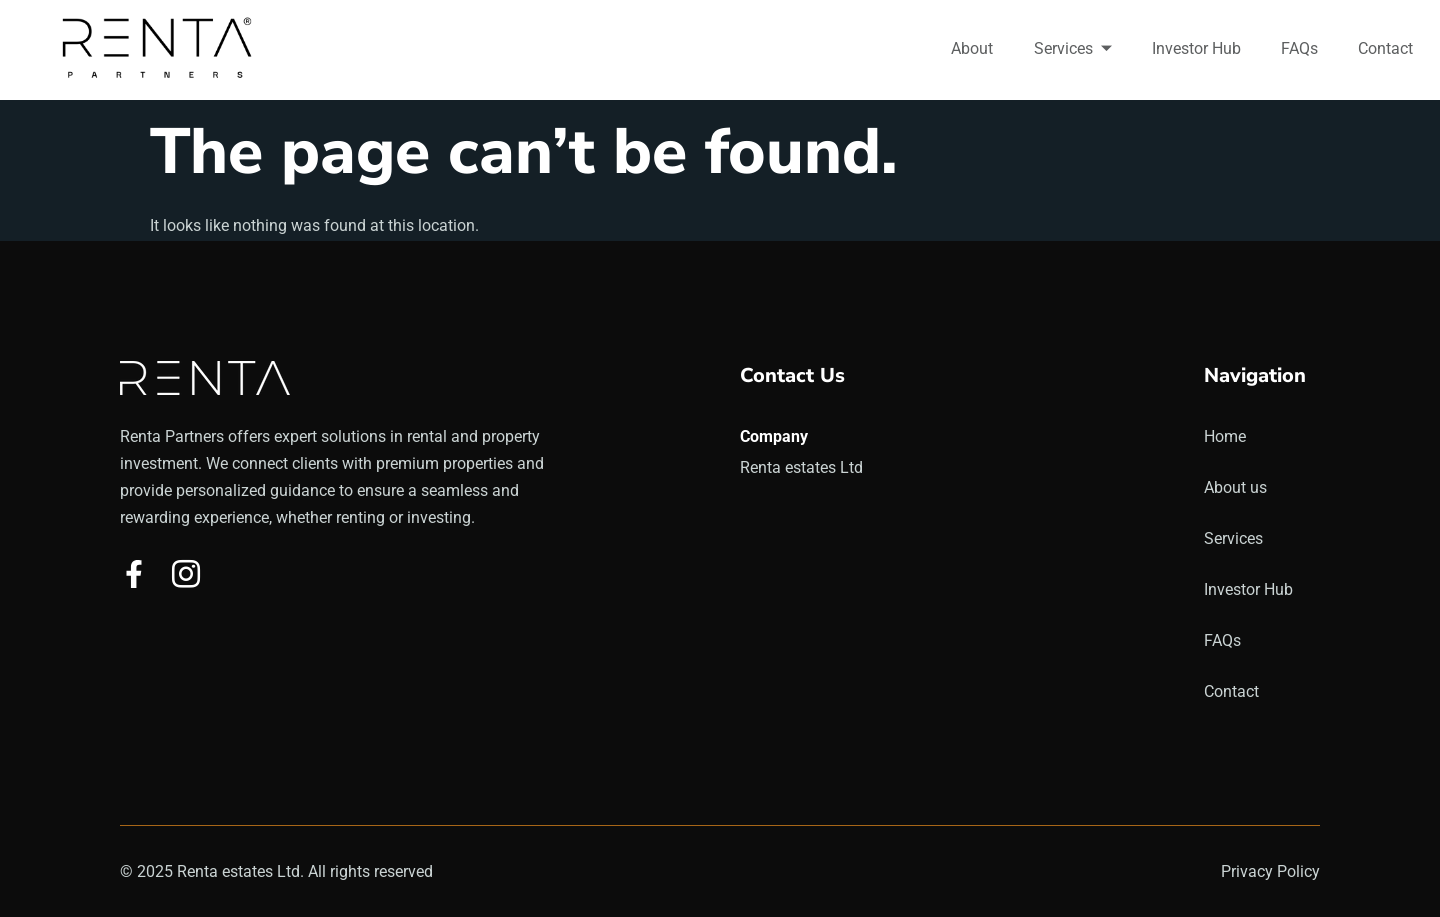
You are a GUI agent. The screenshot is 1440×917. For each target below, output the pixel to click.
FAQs (1300, 48)
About (974, 48)
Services (1074, 48)
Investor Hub (1197, 48)
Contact (1386, 48)
